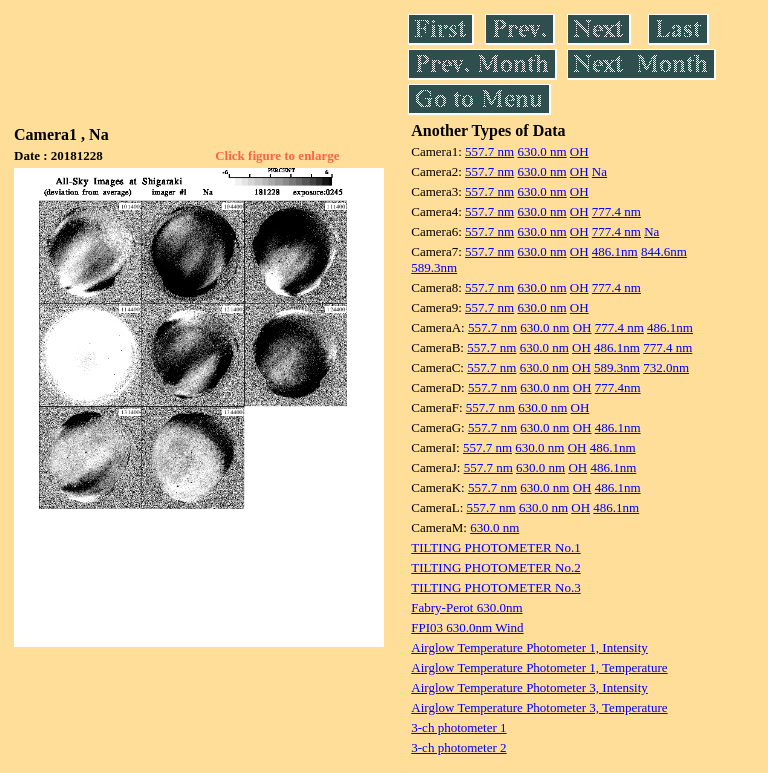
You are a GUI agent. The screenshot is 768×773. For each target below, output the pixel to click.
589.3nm (434, 267)
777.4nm (618, 387)
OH (579, 151)
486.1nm (615, 251)
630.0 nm (541, 151)
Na (599, 171)
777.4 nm (616, 211)
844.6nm (664, 251)
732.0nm (666, 367)
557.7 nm (489, 151)
